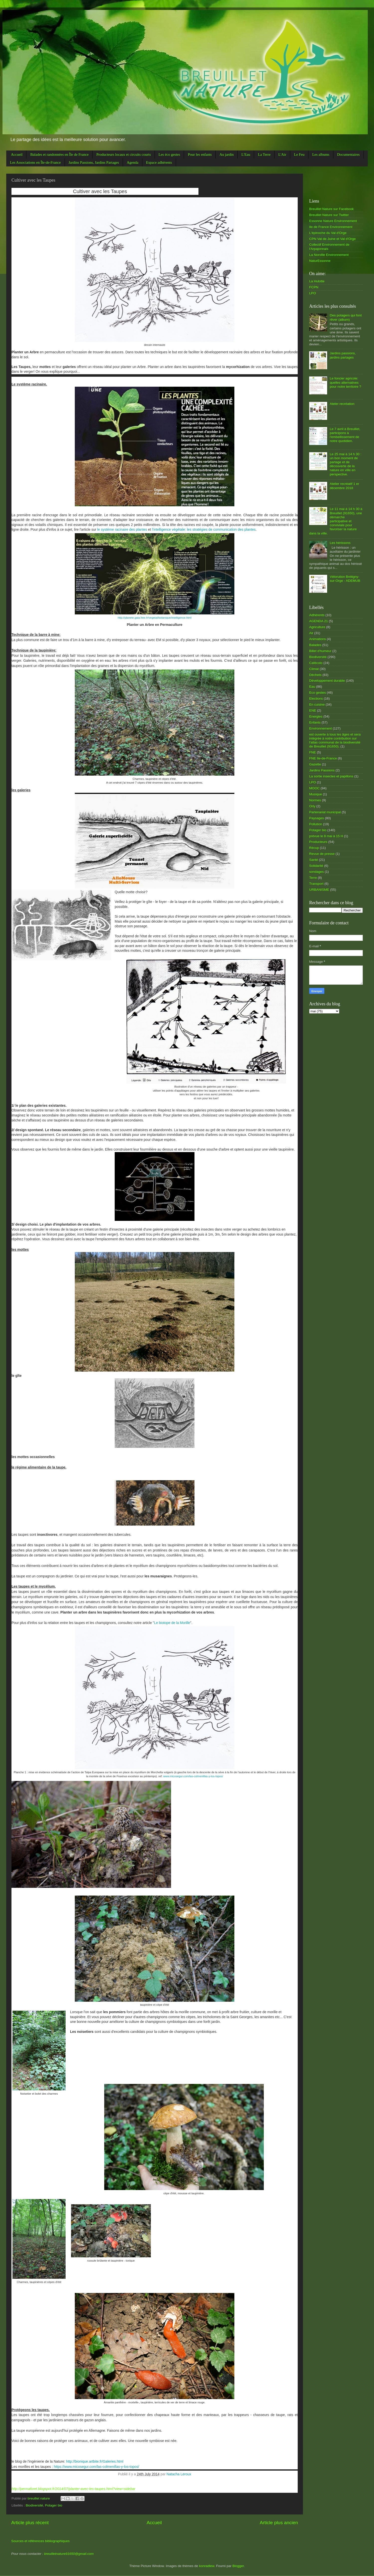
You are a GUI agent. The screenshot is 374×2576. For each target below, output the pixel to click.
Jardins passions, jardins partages (343, 355)
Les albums (320, 154)
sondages (316, 872)
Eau (312, 686)
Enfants (315, 722)
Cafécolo (315, 663)
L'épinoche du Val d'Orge (328, 233)
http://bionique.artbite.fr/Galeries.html (94, 2461)
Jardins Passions (322, 770)
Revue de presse (322, 854)
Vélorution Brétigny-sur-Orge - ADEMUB (345, 579)
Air (311, 633)
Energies (315, 716)
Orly (312, 806)
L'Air (282, 154)
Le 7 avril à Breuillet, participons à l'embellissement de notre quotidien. (345, 435)
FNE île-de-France (323, 758)
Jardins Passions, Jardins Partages (94, 162)
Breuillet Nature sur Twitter (329, 215)
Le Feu (299, 154)
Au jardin (226, 154)
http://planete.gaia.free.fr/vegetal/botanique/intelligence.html (154, 617)
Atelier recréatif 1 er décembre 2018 (344, 486)
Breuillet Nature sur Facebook (331, 209)
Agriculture (317, 627)
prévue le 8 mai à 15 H (326, 836)
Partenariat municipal (325, 812)
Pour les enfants (200, 154)
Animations (317, 639)
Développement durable (327, 680)
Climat (314, 669)
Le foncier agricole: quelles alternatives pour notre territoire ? (345, 382)
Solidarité (316, 866)
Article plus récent (30, 2522)
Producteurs (318, 842)
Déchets (315, 675)
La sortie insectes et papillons (331, 776)
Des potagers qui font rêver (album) (346, 317)
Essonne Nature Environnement (333, 221)
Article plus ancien (279, 2522)
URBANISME (319, 889)
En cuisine (317, 704)
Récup (314, 848)
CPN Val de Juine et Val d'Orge (332, 239)
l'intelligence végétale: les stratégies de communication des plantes (204, 529)
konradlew (206, 2566)
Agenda (132, 162)
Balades (315, 645)
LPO (312, 293)
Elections (316, 698)
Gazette (315, 764)
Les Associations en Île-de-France (35, 162)
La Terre (264, 154)
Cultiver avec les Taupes (100, 191)
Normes (315, 800)
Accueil (17, 154)
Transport (316, 883)
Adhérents (317, 615)
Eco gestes (317, 692)
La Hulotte (317, 281)
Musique (315, 794)
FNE (312, 752)
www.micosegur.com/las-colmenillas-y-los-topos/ (193, 1776)
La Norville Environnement (329, 255)
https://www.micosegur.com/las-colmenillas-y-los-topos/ (96, 2467)
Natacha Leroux (179, 2474)
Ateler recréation (342, 404)
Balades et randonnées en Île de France (59, 154)
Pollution (315, 824)
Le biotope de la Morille (172, 1623)
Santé (313, 860)
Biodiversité (34, 2505)
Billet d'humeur (320, 651)
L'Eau (245, 154)
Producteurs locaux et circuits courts (123, 154)
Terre (313, 878)
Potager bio (53, 2505)
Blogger (238, 2566)
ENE (312, 710)
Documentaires (348, 154)
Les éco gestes (169, 154)
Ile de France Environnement (330, 227)
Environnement (320, 728)
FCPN (313, 287)
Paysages (316, 818)
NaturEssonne (320, 261)
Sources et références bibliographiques (40, 2541)
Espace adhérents (159, 162)
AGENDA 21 (318, 621)
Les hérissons (340, 543)
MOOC (314, 788)
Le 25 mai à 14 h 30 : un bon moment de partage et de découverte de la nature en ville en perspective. (345, 464)
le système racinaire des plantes (122, 529)
